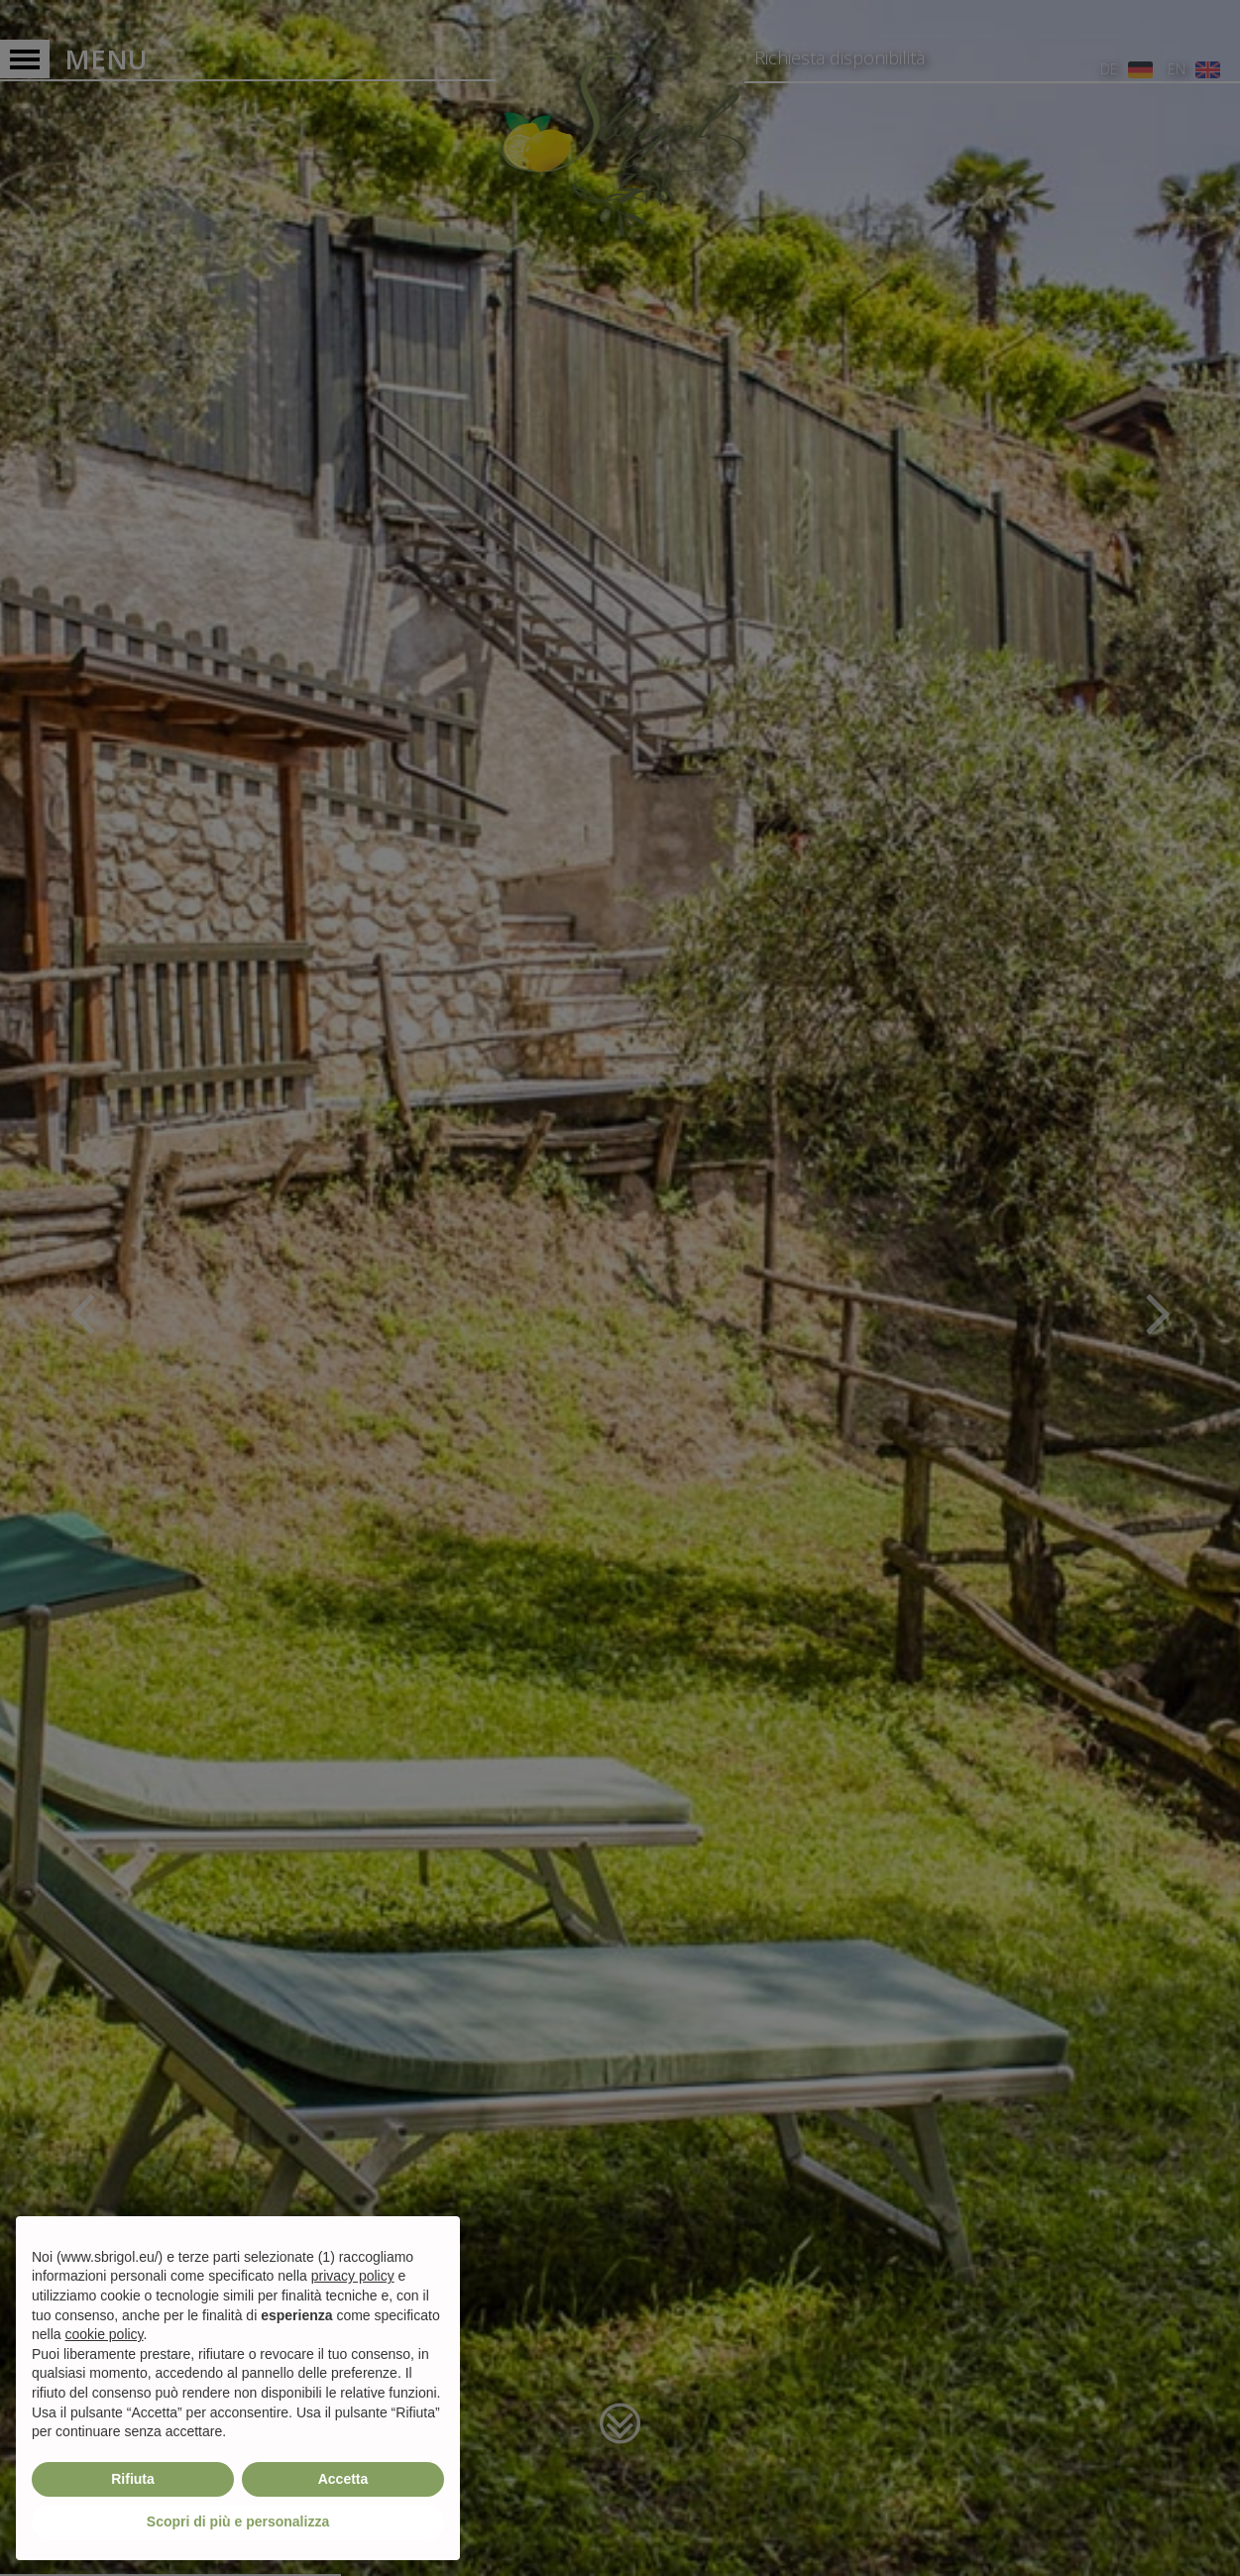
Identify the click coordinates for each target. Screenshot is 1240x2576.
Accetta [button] (343, 2479)
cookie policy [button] (103, 2334)
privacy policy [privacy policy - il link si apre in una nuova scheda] (353, 2276)
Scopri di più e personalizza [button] (238, 2521)
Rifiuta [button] (133, 2479)
